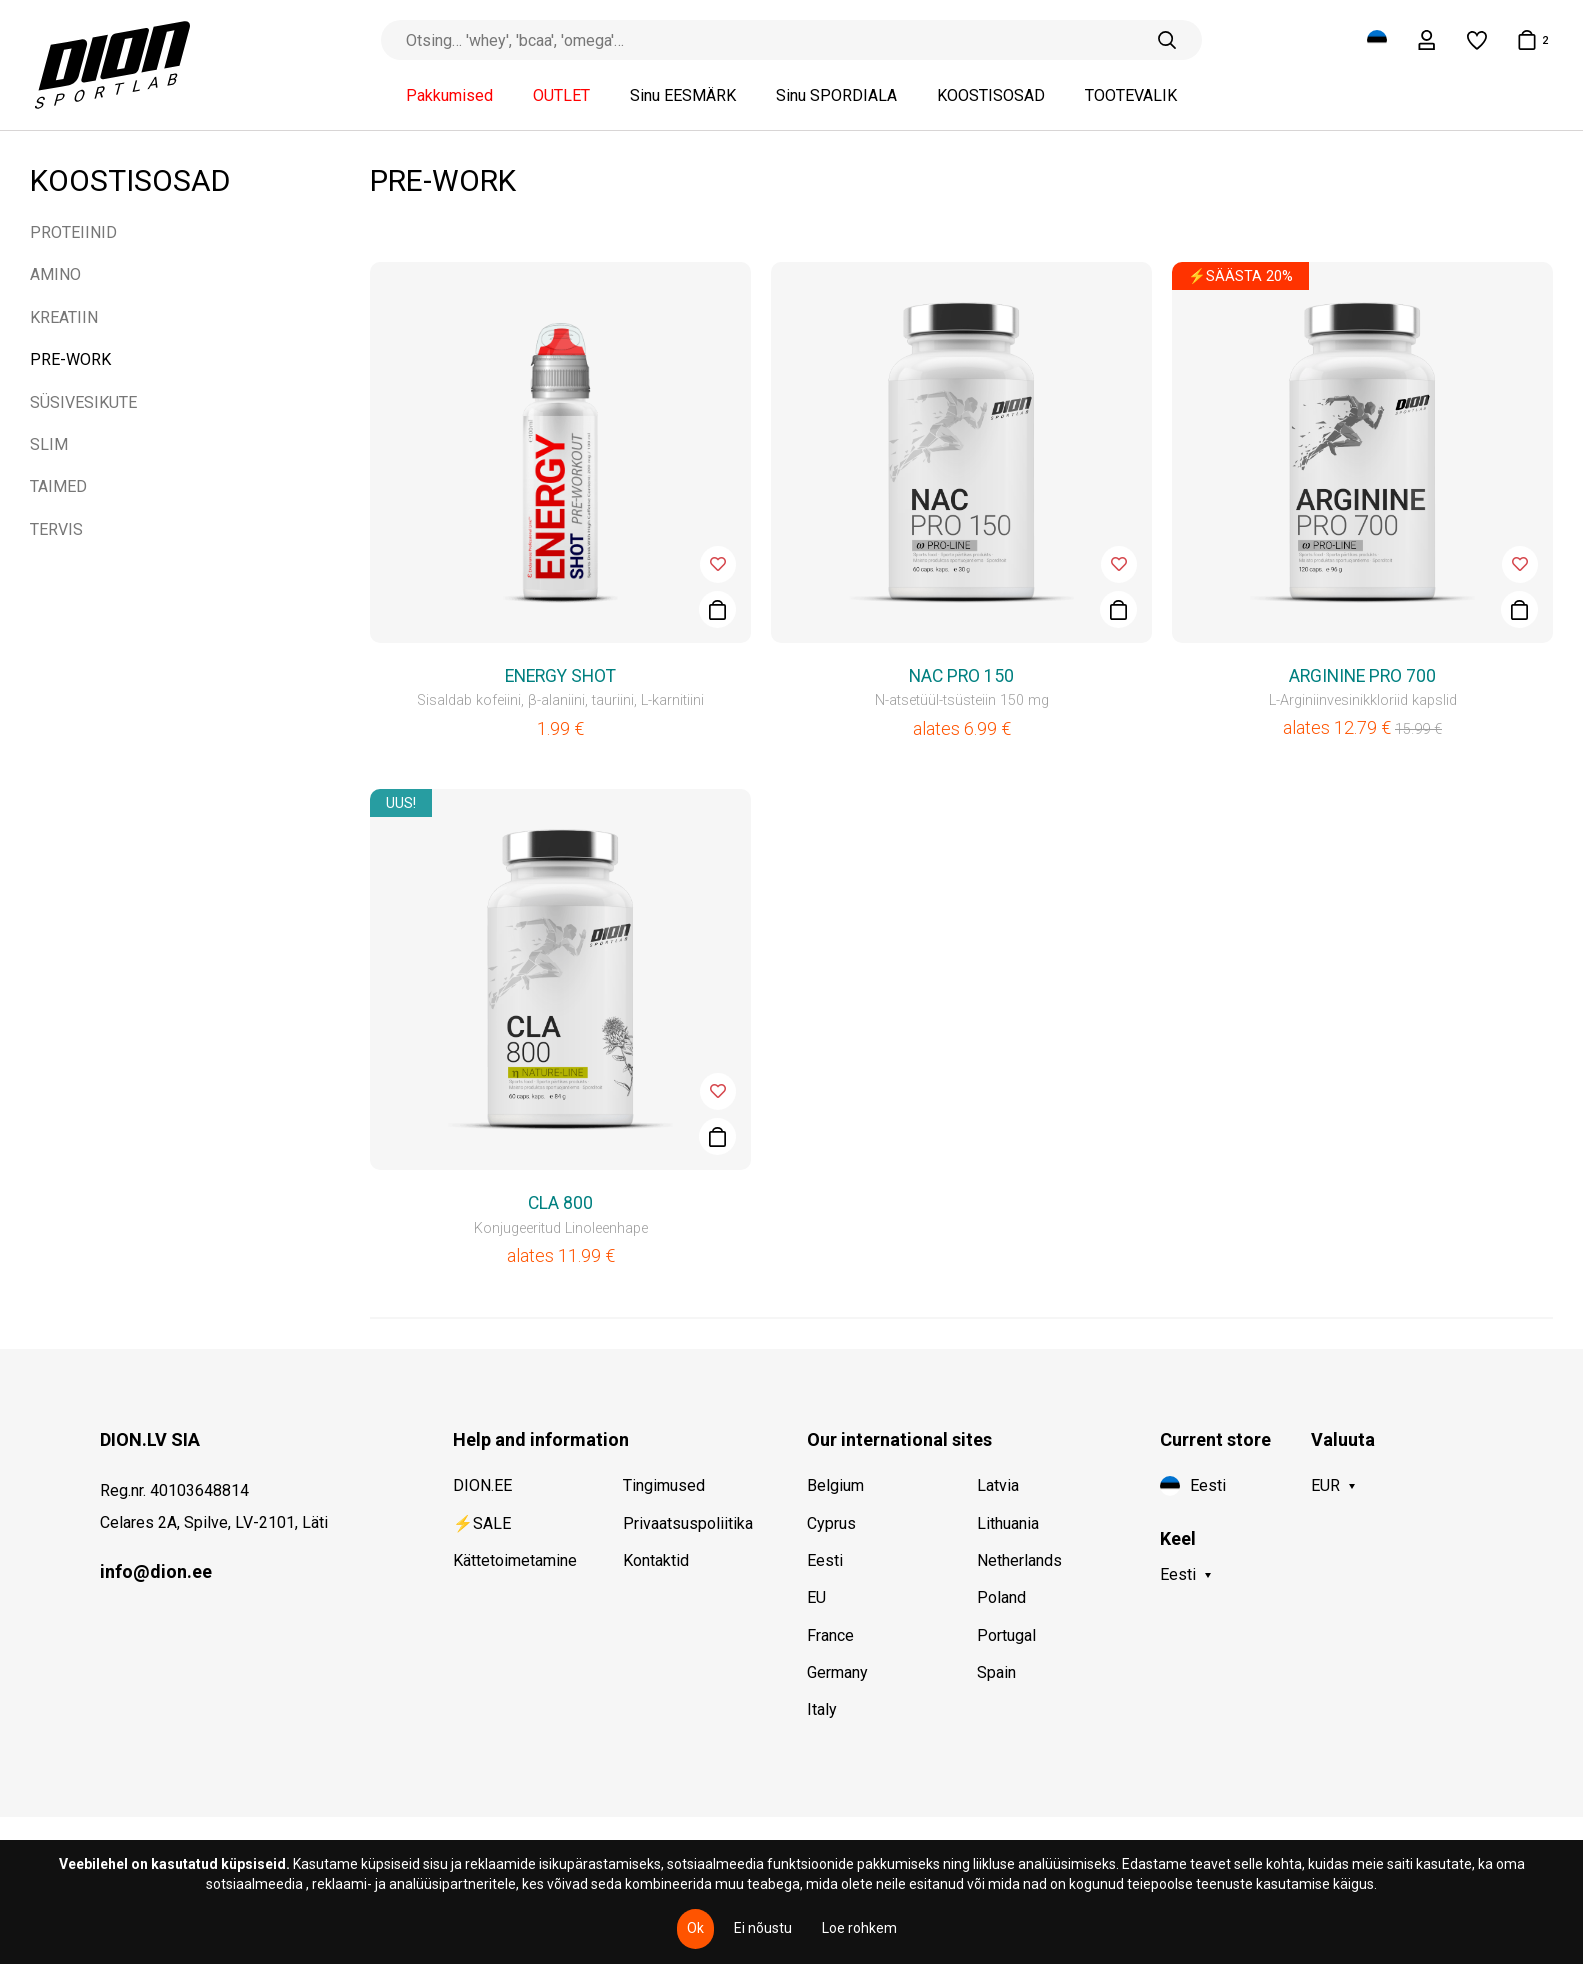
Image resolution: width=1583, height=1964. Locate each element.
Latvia (998, 1485)
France (830, 1635)
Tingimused (664, 1485)
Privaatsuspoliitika (688, 1523)
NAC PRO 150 (961, 676)
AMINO (55, 274)
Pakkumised (449, 96)
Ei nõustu (763, 1928)
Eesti (825, 1560)
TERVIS (56, 529)
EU (816, 1597)
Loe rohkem (859, 1928)
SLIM (49, 444)
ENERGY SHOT (560, 676)
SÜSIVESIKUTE (83, 402)
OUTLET (561, 96)
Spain (996, 1672)
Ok (695, 1928)
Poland (1001, 1597)
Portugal (1006, 1635)
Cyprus (831, 1523)
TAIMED (58, 486)
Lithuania (1008, 1523)
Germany (837, 1672)
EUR (1325, 1485)
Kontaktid (656, 1560)
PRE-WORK (70, 359)
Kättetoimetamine (515, 1560)
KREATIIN (64, 317)
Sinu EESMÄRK (683, 96)
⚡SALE (482, 1523)
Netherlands (1019, 1560)
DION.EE (482, 1485)
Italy (822, 1709)
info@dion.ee (156, 1571)
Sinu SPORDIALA (836, 96)
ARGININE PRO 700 (1362, 676)
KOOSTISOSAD (991, 96)
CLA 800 (560, 1203)
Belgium (835, 1485)
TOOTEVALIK (1131, 96)
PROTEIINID (73, 232)
